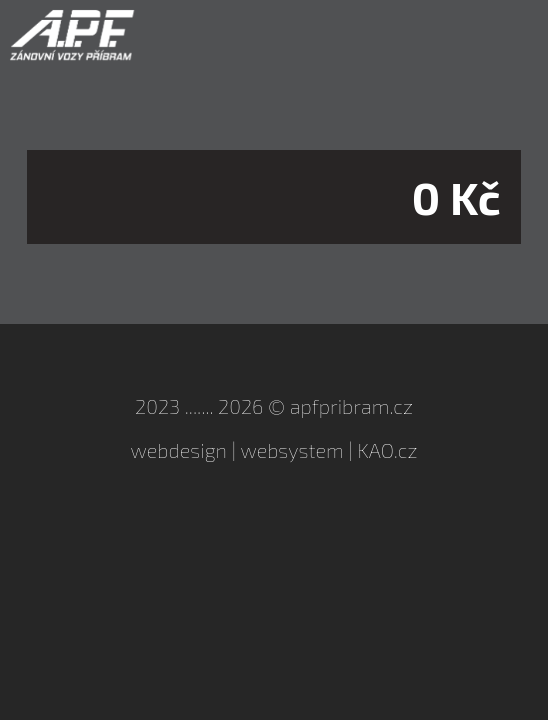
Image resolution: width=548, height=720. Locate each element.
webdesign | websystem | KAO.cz (274, 450)
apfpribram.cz (351, 406)
